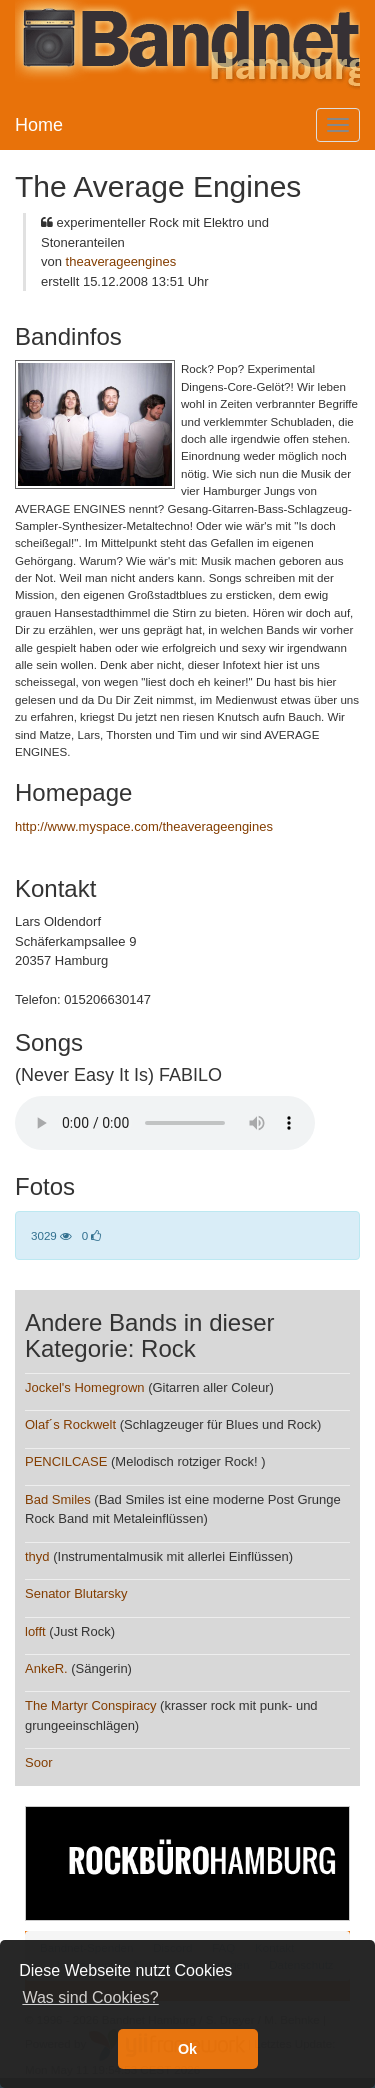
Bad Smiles (58, 1499)
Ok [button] (187, 2049)
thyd (37, 1556)
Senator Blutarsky (76, 1593)
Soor (38, 1762)
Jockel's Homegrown (85, 1387)
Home (39, 125)
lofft (35, 1631)
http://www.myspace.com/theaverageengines (144, 826)
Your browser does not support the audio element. (165, 1123)
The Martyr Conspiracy (90, 1705)
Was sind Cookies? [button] (90, 1997)
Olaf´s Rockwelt (70, 1424)
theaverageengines (121, 261)
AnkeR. (46, 1668)
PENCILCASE (66, 1461)
